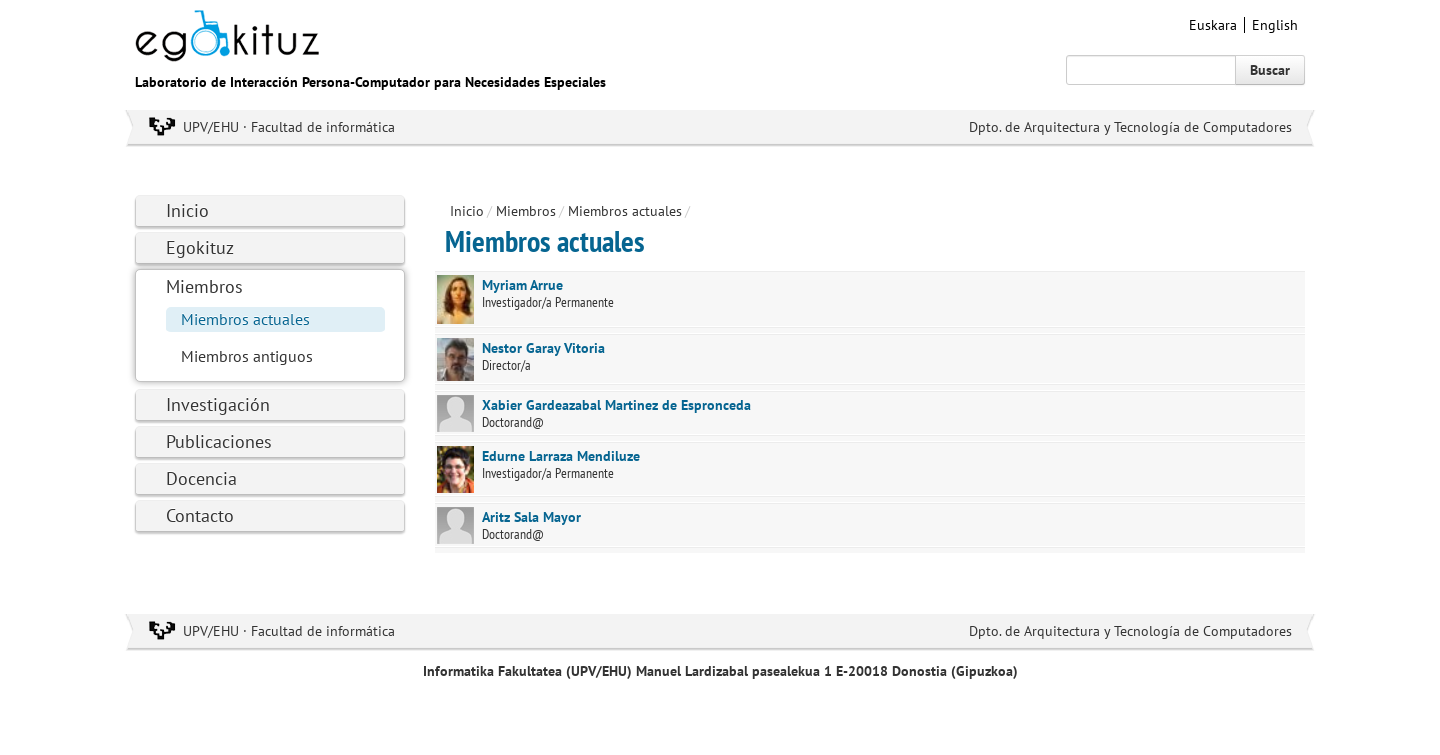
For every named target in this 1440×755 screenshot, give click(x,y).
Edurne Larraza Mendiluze (561, 456)
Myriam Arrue (522, 285)
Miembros (204, 286)
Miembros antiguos (247, 356)
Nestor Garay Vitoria (543, 348)
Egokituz (200, 247)
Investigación (218, 404)
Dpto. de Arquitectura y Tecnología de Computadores (1130, 127)
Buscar (1270, 70)
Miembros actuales (245, 319)
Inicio (187, 210)
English (1275, 25)
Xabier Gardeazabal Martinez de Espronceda (616, 405)
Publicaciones (219, 441)
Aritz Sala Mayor (531, 517)
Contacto (200, 515)
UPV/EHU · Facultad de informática (289, 127)
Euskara (1213, 25)
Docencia (201, 478)
